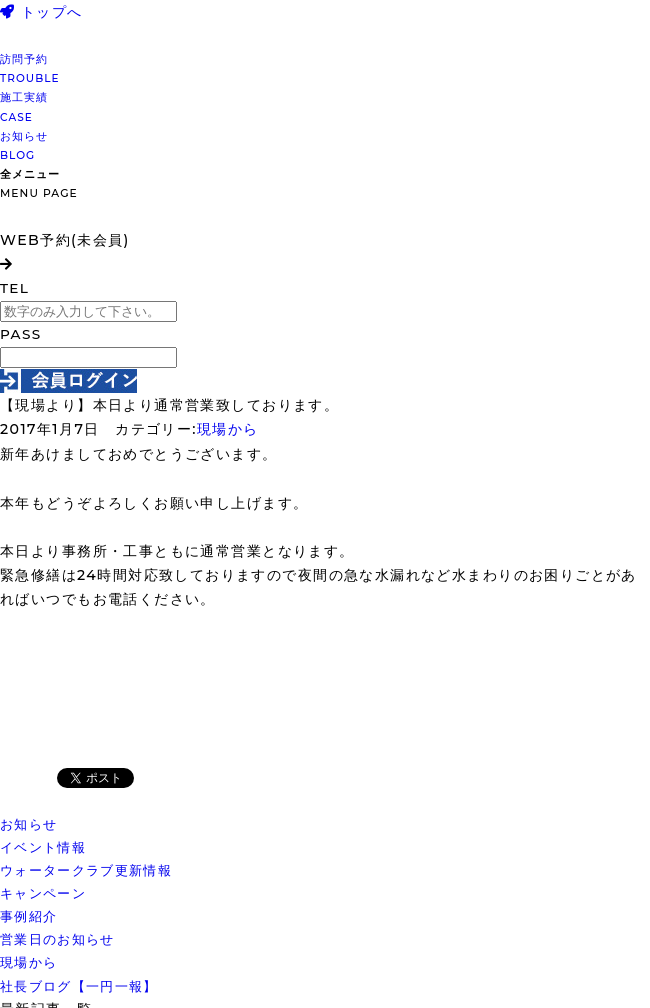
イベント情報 (43, 847)
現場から (228, 429)
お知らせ (28, 824)
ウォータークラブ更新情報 (86, 870)
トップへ (41, 12)
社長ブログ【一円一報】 (79, 986)
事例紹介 (28, 916)
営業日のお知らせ (57, 939)
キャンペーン (43, 893)
